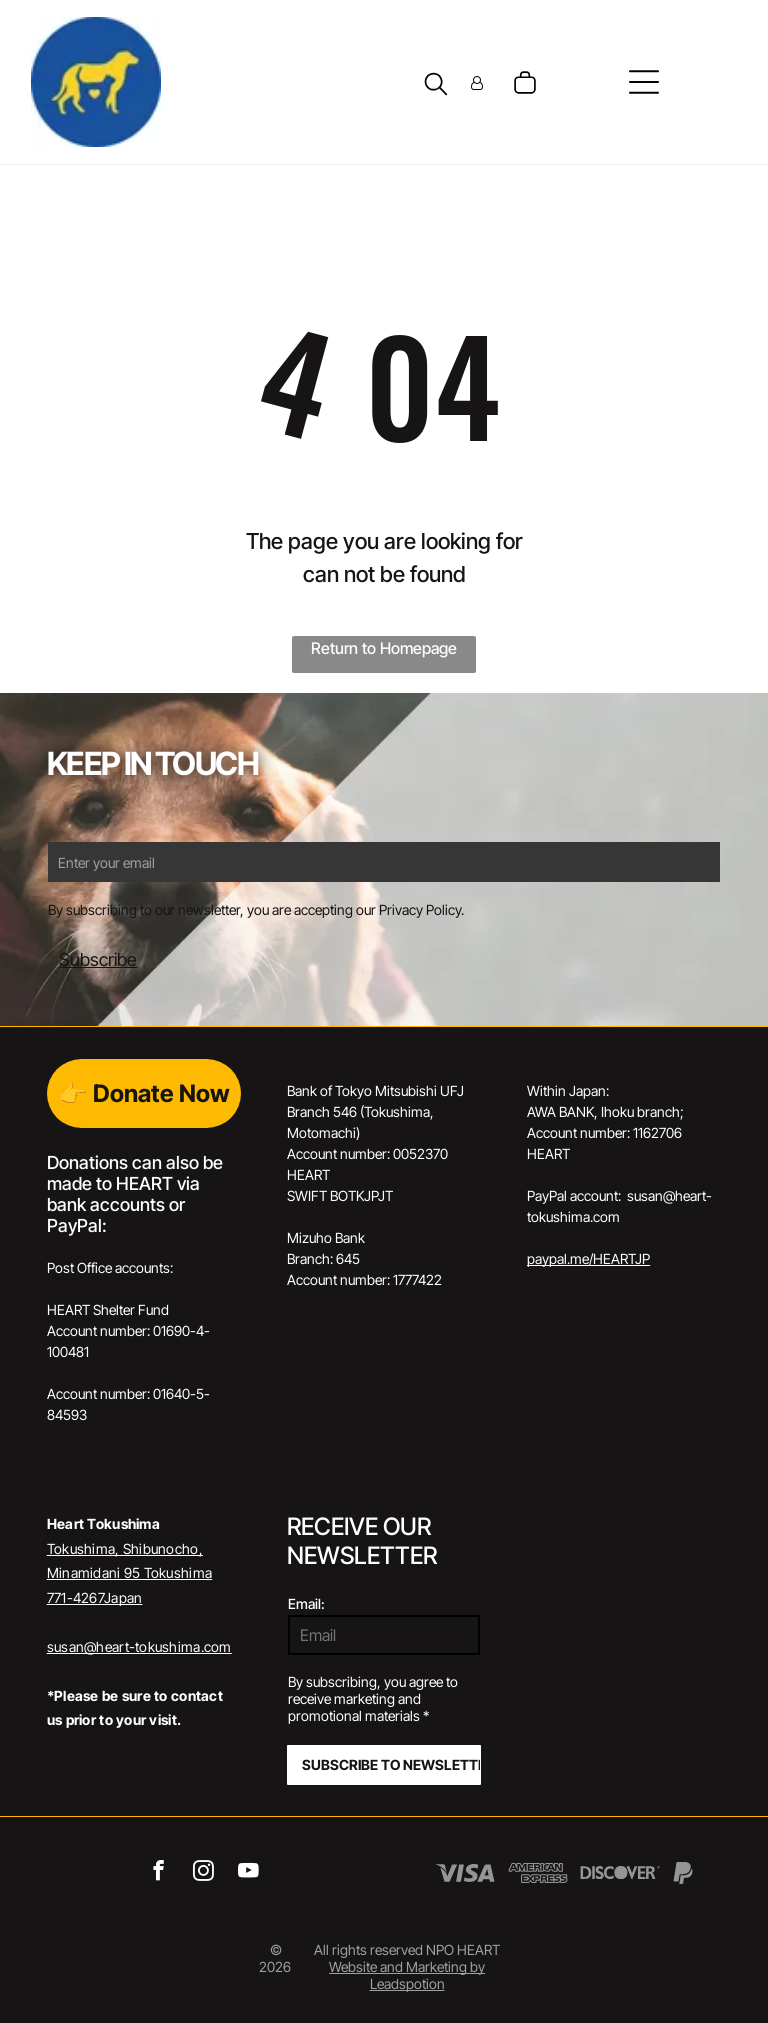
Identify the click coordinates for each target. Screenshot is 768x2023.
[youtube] (248, 1873)
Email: (306, 1603)
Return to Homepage (384, 648)
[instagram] (203, 1873)
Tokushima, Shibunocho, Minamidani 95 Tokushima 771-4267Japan (129, 1573)
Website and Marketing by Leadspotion (407, 1975)
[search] (436, 85)
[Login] (477, 82)
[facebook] (158, 1873)
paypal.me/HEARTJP (588, 1258)
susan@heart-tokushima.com (139, 1646)
